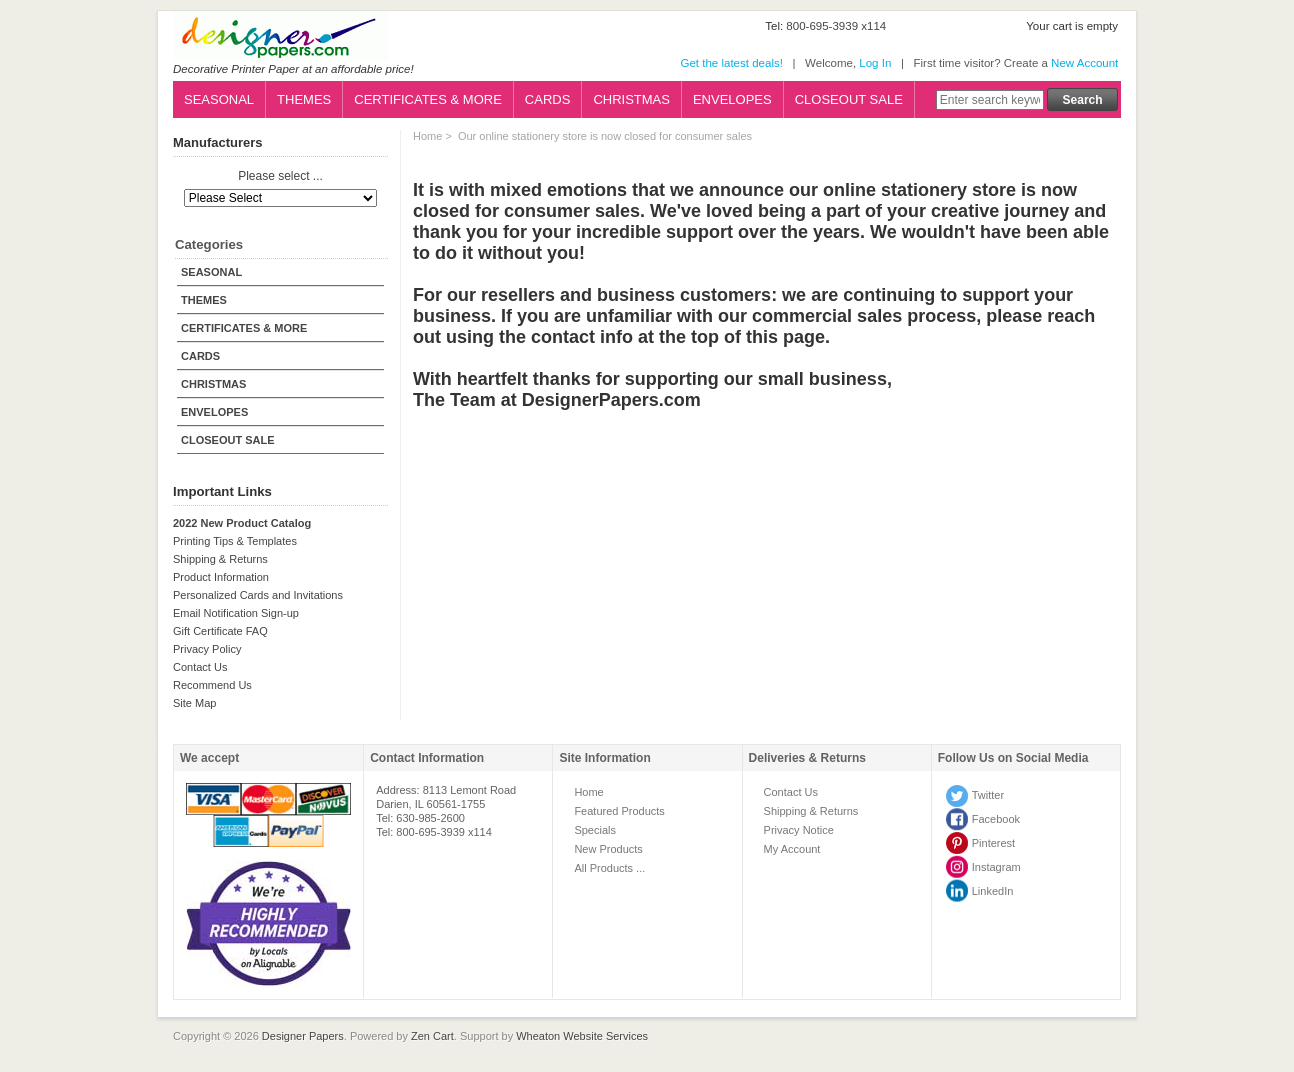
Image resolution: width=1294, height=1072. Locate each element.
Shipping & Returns (220, 559)
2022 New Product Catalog (242, 523)
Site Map (194, 703)
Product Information (221, 577)
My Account (792, 849)
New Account (1084, 63)
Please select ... (280, 177)
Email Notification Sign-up (236, 613)
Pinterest (993, 843)
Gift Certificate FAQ (220, 631)
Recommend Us (212, 685)
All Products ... (609, 868)
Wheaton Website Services (582, 1036)
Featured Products (619, 811)
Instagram (996, 867)
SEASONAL (219, 99)
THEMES (304, 99)
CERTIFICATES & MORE (428, 99)
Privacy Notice (799, 830)
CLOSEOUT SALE (849, 99)
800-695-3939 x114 (836, 26)
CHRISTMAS (631, 99)
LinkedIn (993, 891)
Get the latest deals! (731, 63)
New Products (608, 849)
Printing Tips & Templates (235, 541)
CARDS (548, 99)
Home (427, 136)
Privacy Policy (207, 649)
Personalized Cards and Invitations (258, 595)
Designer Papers (303, 1036)
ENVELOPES (732, 99)
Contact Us (200, 667)
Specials (595, 830)
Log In (875, 63)
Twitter (988, 795)
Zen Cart (432, 1036)
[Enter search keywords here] (990, 100)
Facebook (996, 819)
